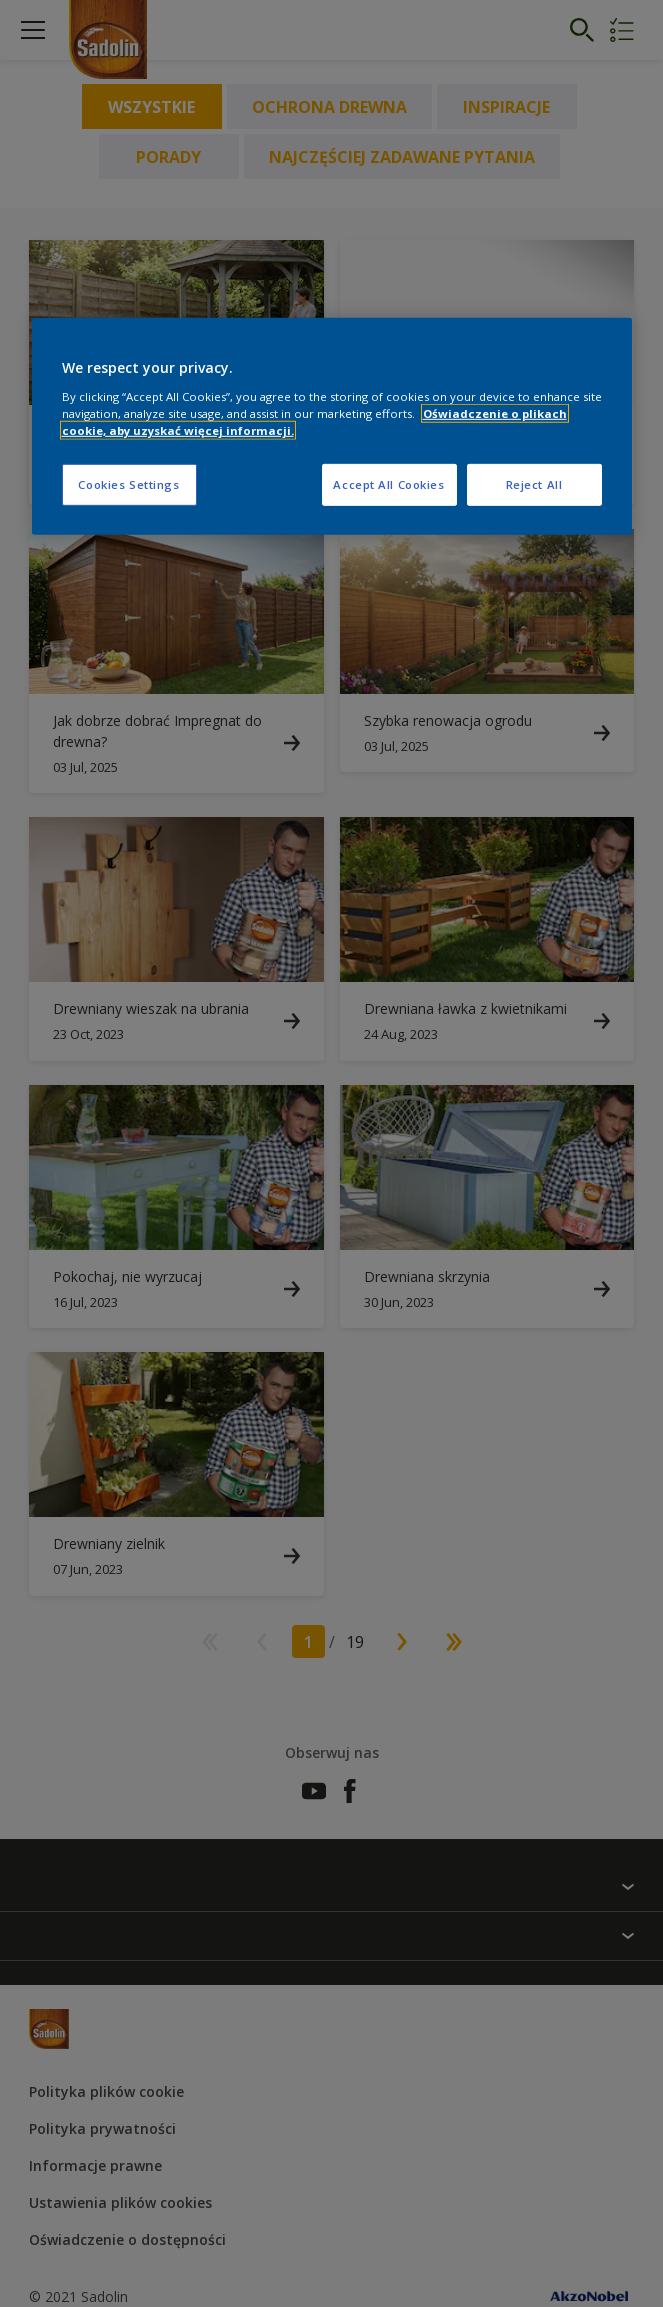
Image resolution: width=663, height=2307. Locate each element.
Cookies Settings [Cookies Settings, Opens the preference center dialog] (128, 484)
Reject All (534, 484)
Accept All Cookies (388, 484)
